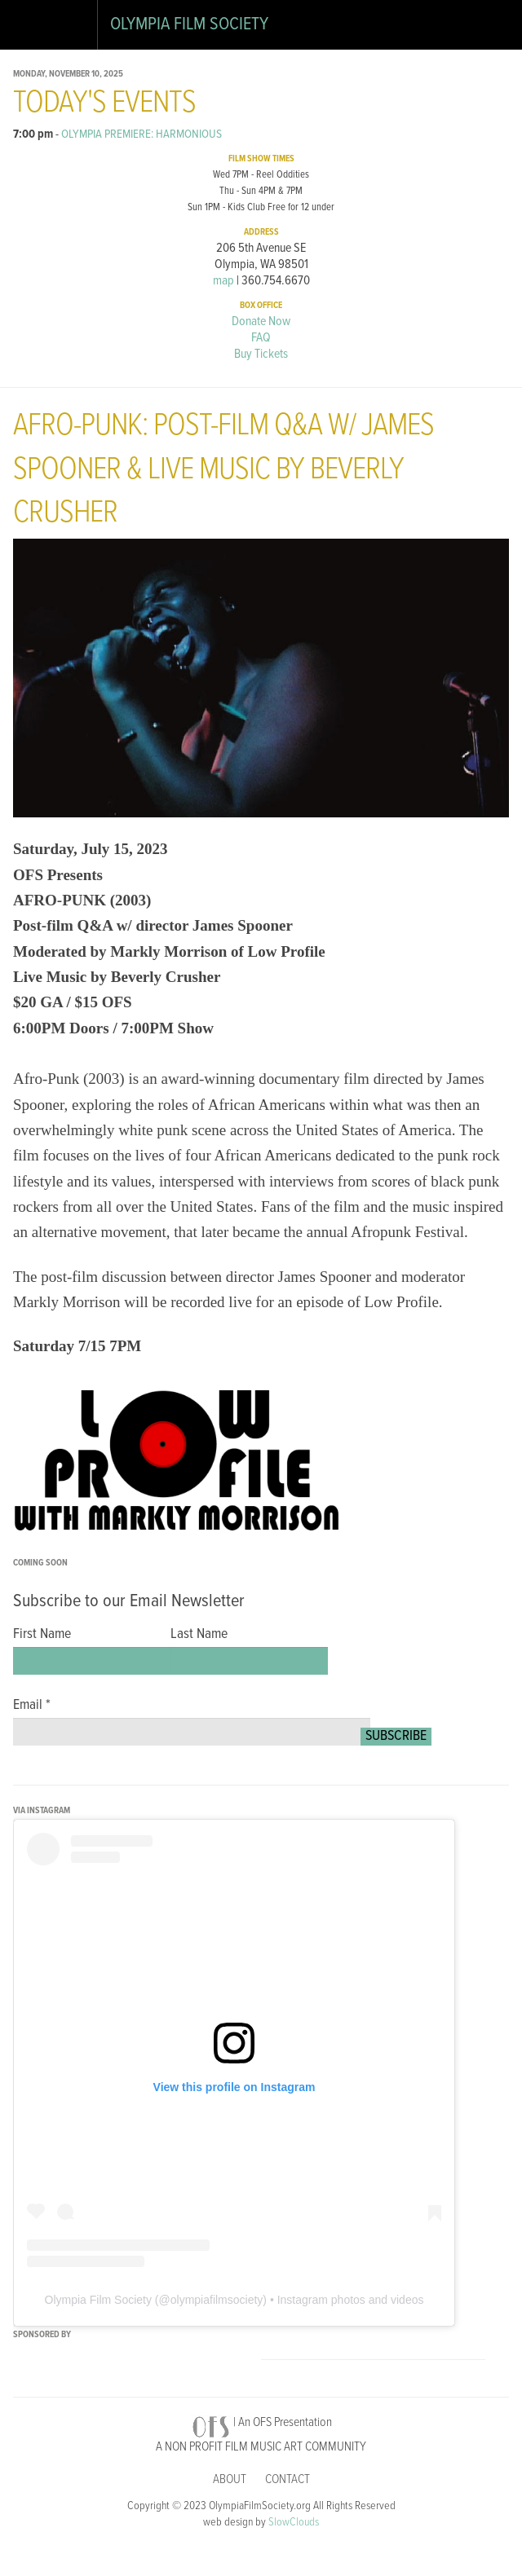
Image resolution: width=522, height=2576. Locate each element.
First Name (42, 1635)
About (229, 2479)
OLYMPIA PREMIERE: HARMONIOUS (141, 134)
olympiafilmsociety (216, 2299)
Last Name (199, 1635)
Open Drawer (31, 28)
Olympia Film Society (189, 25)
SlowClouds (293, 2522)
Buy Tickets (261, 354)
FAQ (261, 337)
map (223, 280)
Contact (287, 2479)
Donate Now (261, 321)
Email (32, 1706)
